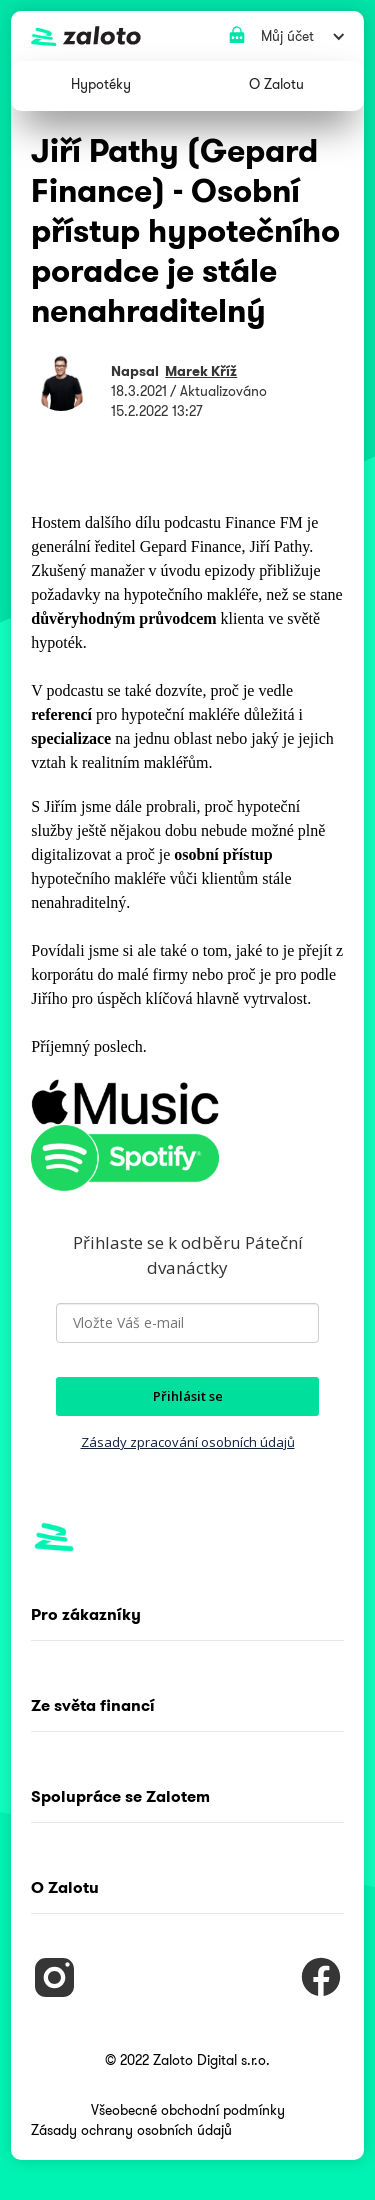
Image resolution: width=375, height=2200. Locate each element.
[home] (182, 36)
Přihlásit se (188, 1396)
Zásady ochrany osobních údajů (131, 2130)
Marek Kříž (201, 371)
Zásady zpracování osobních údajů (188, 1442)
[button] (101, 86)
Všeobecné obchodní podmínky (188, 2110)
